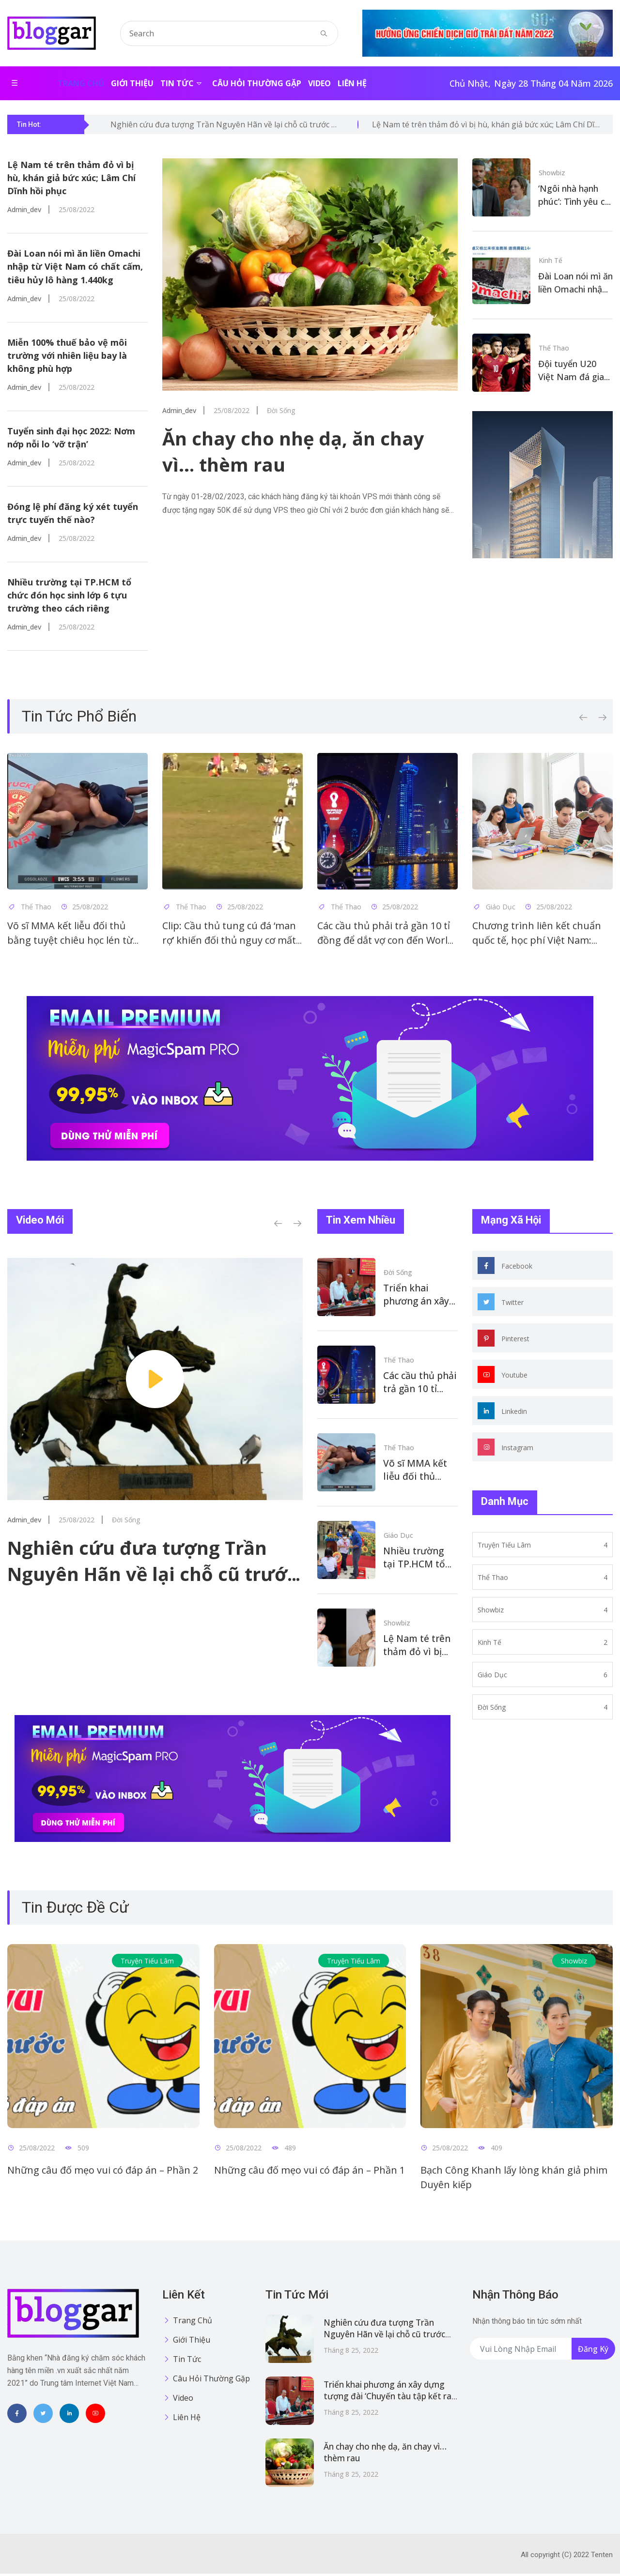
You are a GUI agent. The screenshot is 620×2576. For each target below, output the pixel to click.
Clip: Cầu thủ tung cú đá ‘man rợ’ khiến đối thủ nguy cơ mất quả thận (229, 942)
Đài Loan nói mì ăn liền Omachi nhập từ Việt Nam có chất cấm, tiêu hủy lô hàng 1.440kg (75, 267)
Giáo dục (398, 1536)
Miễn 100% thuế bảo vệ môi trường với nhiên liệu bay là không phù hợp (67, 356)
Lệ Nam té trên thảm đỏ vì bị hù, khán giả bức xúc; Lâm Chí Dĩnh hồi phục (71, 178)
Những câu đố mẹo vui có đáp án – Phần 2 (102, 2172)
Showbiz (552, 171)
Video (319, 83)
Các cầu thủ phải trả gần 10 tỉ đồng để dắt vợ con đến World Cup (385, 942)
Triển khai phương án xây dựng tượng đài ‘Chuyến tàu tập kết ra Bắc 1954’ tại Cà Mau (383, 2398)
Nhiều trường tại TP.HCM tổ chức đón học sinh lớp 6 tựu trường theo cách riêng (69, 597)
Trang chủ (81, 83)
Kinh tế (550, 259)
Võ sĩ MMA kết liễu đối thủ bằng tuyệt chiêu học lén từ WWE (70, 942)
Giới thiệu (132, 83)
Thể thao (554, 347)
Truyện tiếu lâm (147, 1963)
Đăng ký (593, 2351)
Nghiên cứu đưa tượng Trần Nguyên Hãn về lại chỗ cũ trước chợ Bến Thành (152, 1576)
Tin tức (177, 83)
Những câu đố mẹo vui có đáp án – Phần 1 (309, 2172)
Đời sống (398, 1273)
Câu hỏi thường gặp (256, 83)
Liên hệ (352, 83)
